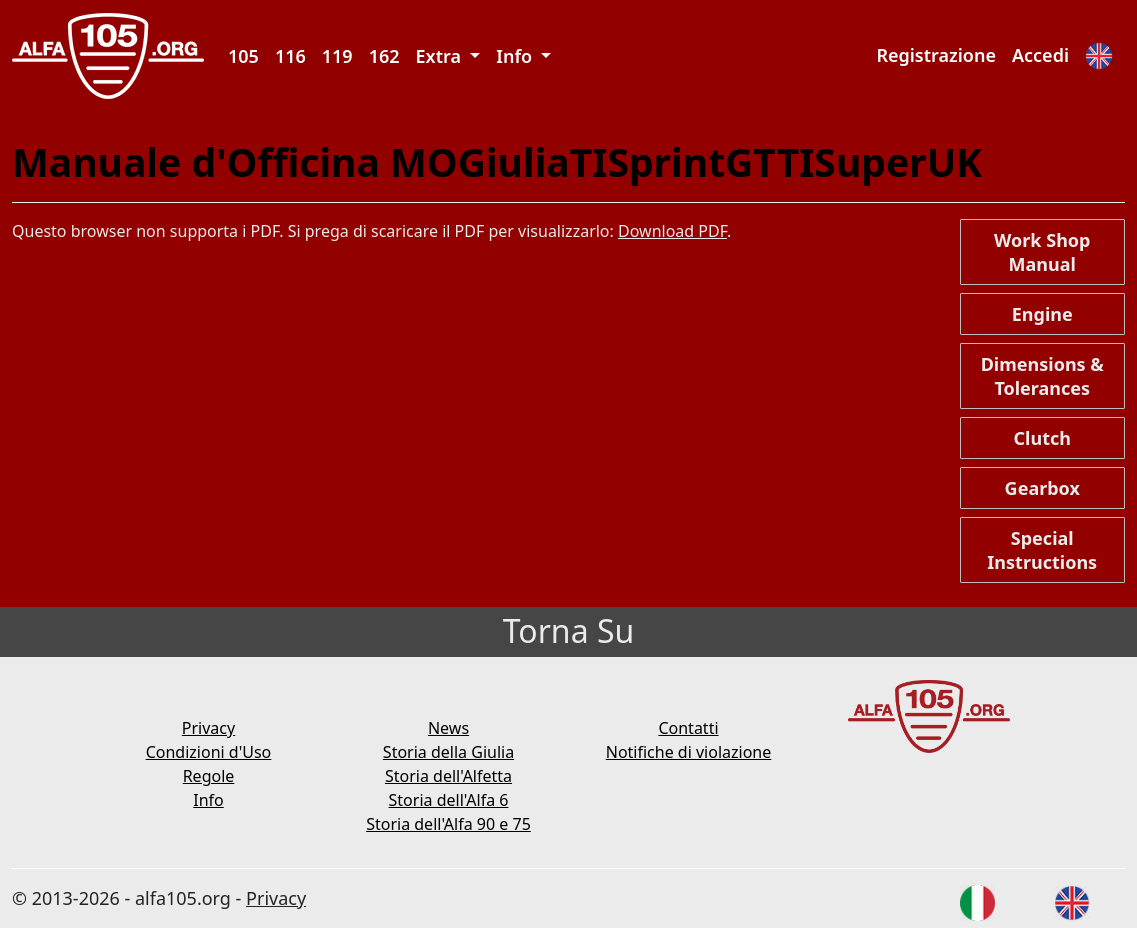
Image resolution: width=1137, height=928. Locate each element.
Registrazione (936, 55)
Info (208, 800)
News (448, 728)
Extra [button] (441, 56)
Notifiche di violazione (689, 752)
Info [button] (516, 56)
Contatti (688, 728)
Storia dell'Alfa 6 (449, 800)
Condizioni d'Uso (209, 752)
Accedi (1040, 55)
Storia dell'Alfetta (448, 776)
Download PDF (672, 231)
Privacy (208, 728)
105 (243, 56)
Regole (209, 776)
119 (337, 56)
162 (384, 56)
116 (290, 56)
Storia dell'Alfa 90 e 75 (448, 824)
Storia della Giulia (448, 752)
